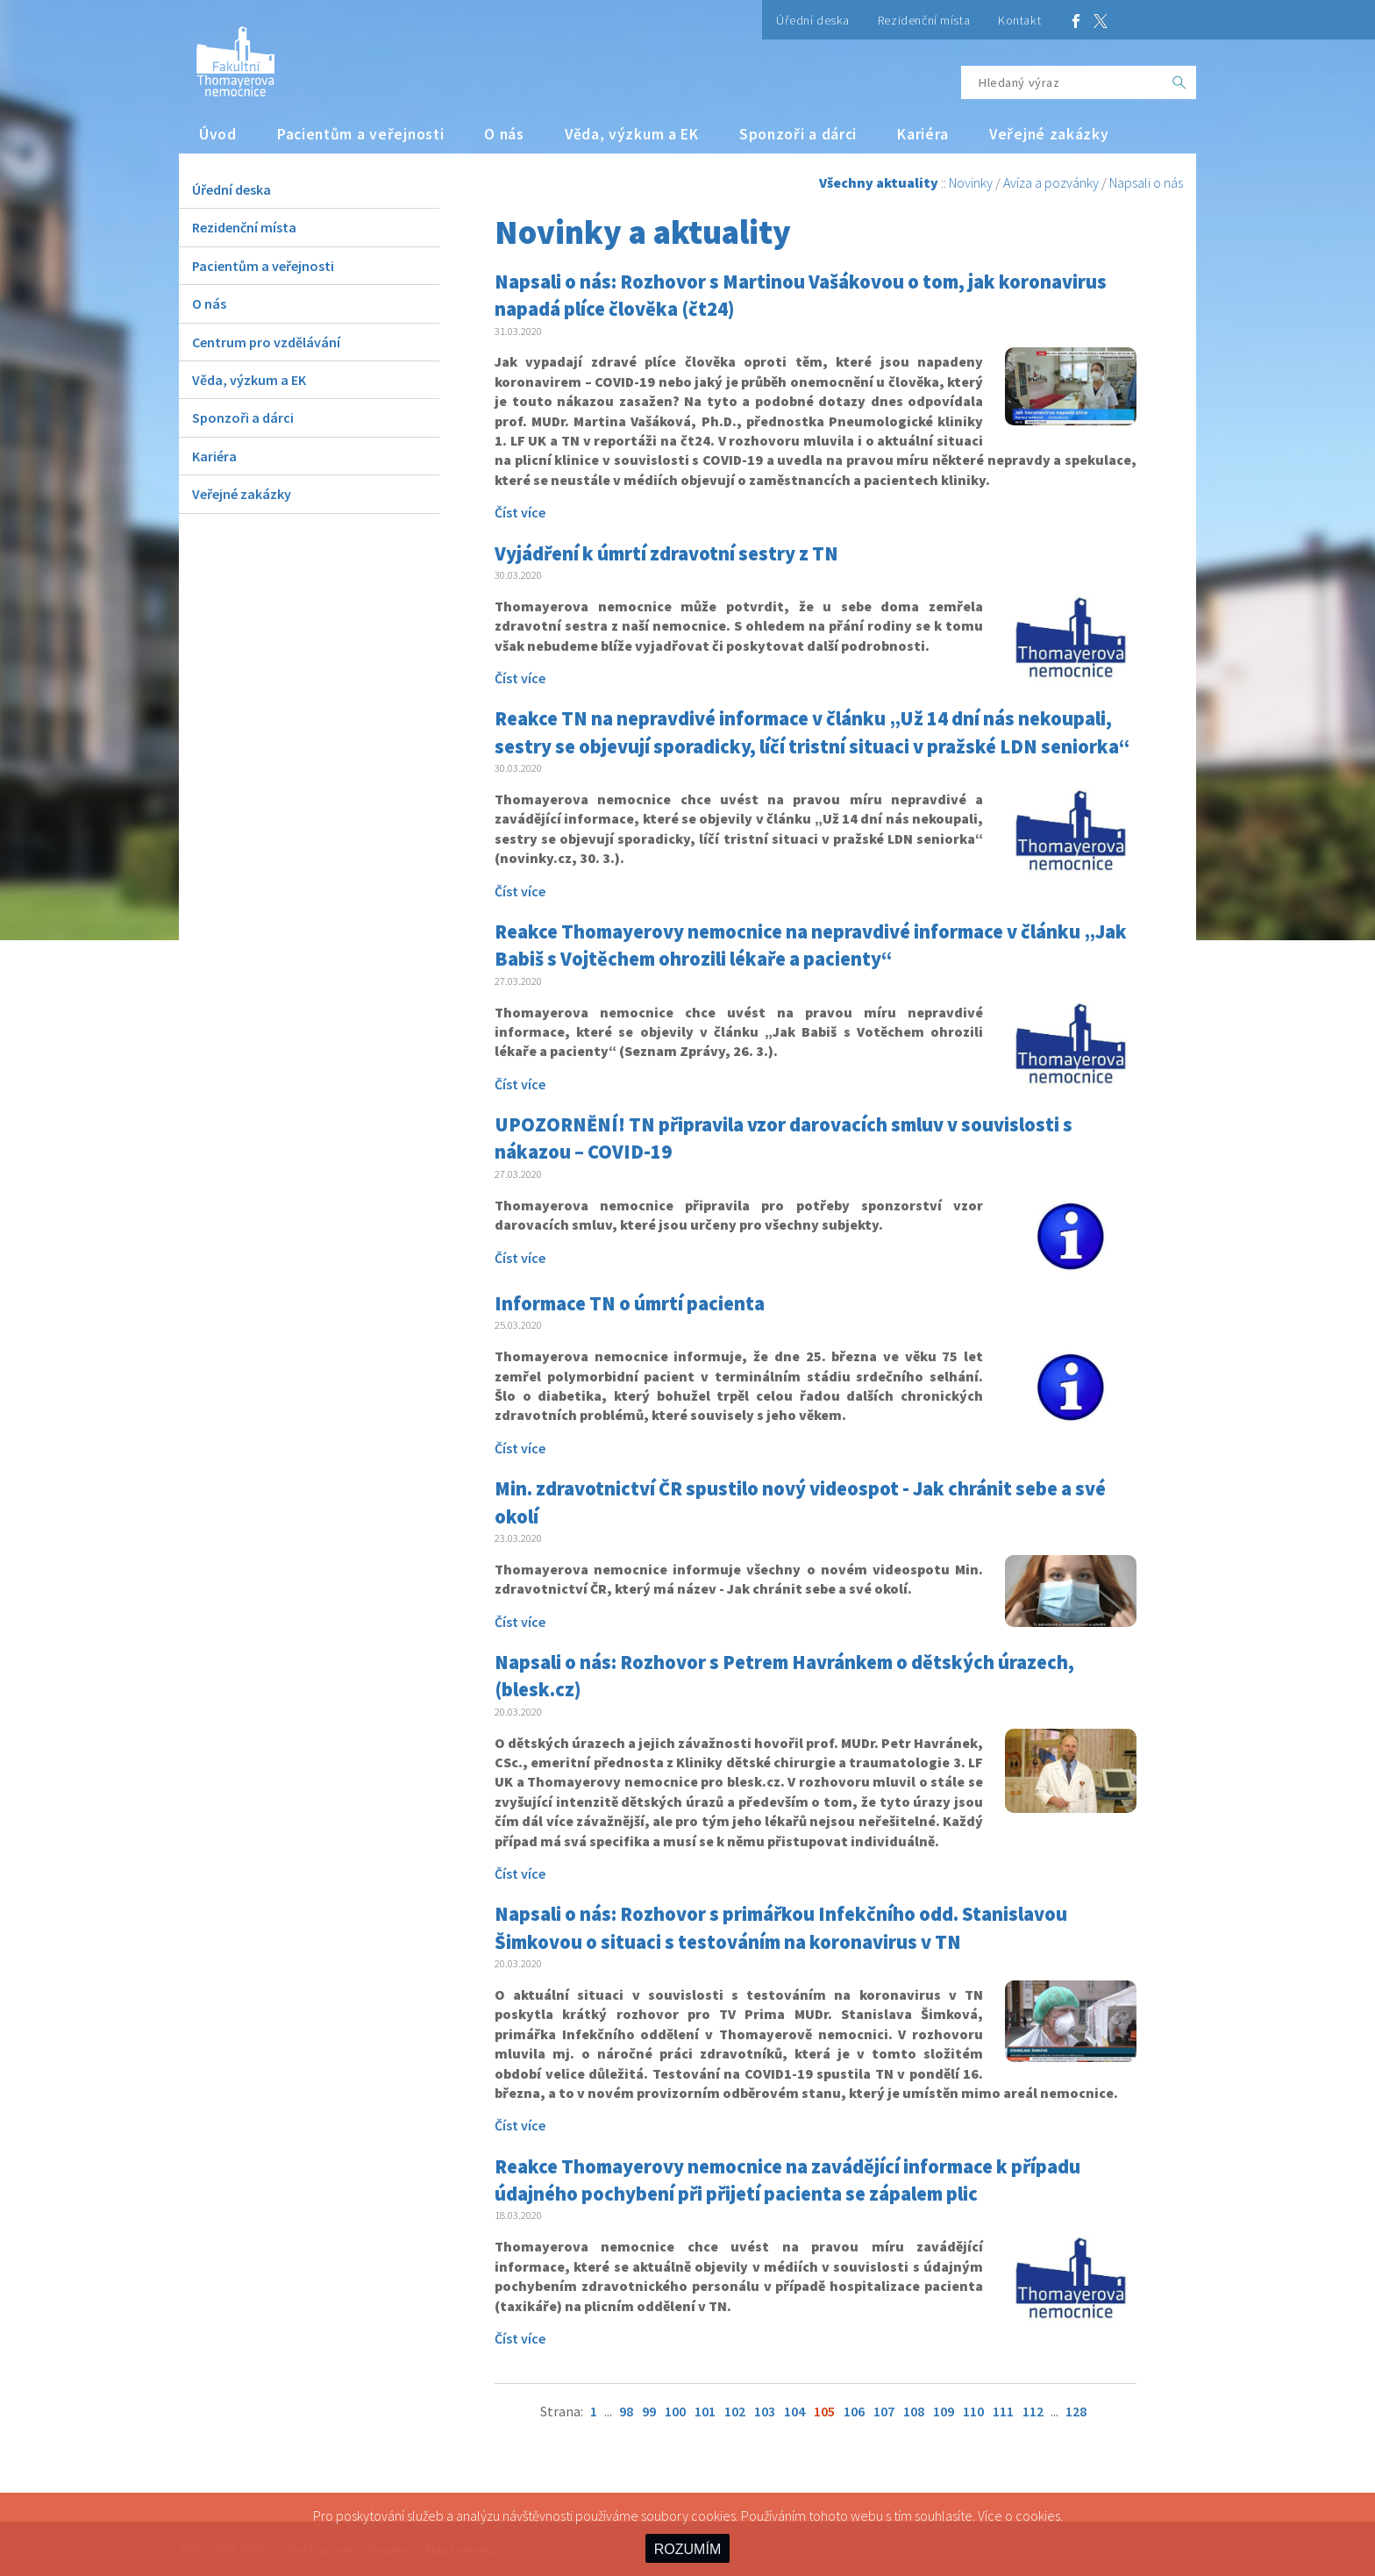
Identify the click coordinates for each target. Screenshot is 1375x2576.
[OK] (1179, 82)
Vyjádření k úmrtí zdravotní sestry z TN (666, 553)
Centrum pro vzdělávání (266, 342)
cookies (1037, 2515)
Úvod (218, 134)
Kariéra (923, 134)
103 (764, 2411)
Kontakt (1019, 20)
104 (794, 2411)
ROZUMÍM (687, 2549)
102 (734, 2411)
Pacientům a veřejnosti (361, 134)
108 (913, 2411)
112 (1033, 2411)
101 (705, 2411)
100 (675, 2411)
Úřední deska (813, 20)
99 (649, 2411)
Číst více (520, 512)
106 (854, 2411)
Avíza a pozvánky (1051, 182)
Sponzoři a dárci (798, 134)
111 (1003, 2411)
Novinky (971, 182)
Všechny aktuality (878, 182)
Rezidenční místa (924, 20)
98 (626, 2411)
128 (1075, 2411)
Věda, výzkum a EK (632, 134)
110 (973, 2411)
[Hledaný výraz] (1062, 82)
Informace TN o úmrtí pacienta (630, 1303)
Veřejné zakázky (1049, 134)
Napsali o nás (1146, 182)
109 (943, 2411)
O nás (504, 134)
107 (883, 2411)
